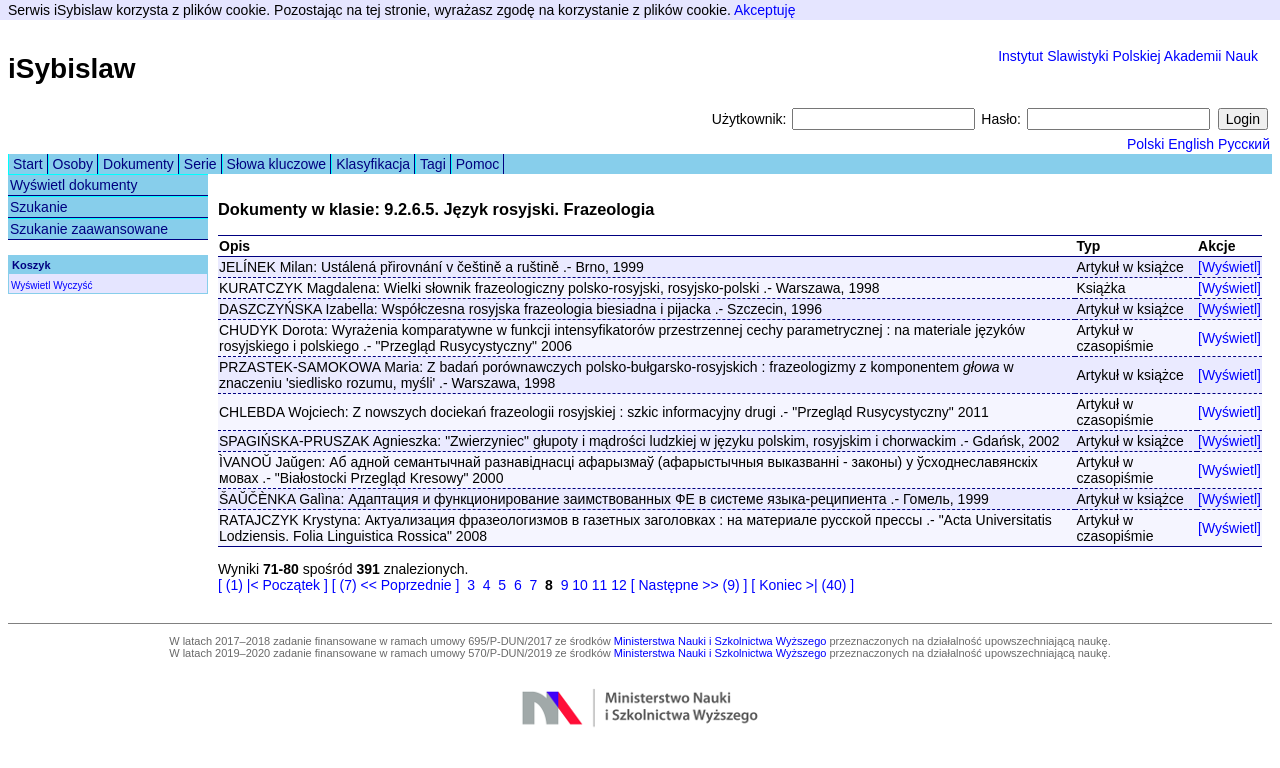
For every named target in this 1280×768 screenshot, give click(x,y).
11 (600, 585)
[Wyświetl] (1229, 267)
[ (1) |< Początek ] (273, 585)
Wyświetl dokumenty (73, 185)
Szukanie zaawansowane (89, 229)
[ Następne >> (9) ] (689, 585)
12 (619, 585)
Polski (1145, 144)
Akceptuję (764, 10)
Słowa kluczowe (277, 164)
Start (28, 164)
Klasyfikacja (373, 164)
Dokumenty (138, 164)
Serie (200, 164)
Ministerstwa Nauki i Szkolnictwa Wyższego (720, 641)
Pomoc (478, 164)
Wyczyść (72, 285)
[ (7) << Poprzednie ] (396, 585)
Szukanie (39, 207)
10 (580, 585)
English (1191, 144)
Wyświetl (30, 285)
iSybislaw (72, 68)
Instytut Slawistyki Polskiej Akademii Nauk (1128, 56)
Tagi (433, 164)
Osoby (73, 164)
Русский (1244, 144)
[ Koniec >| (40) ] (802, 585)
